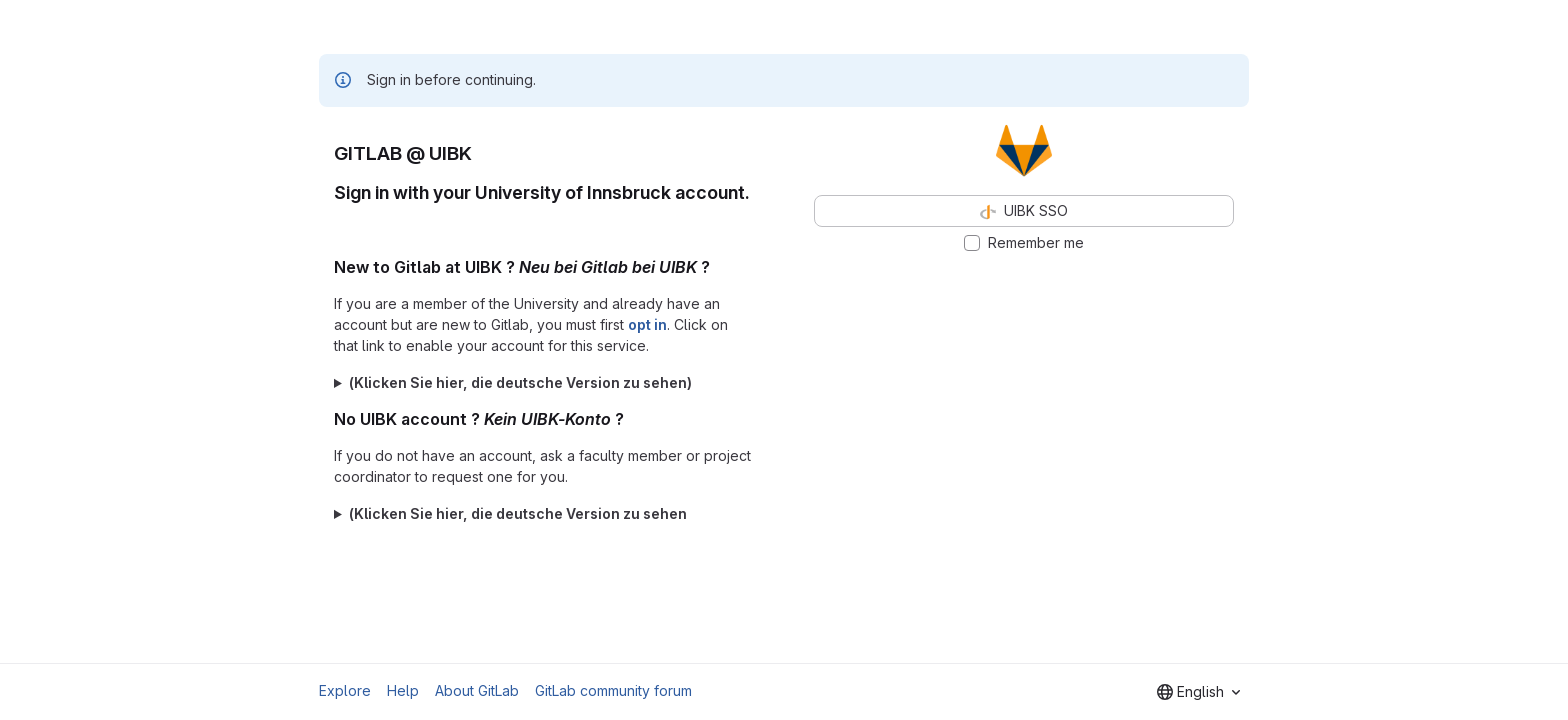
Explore (345, 690)
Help (403, 690)
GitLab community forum (613, 690)
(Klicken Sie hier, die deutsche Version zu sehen (518, 513)
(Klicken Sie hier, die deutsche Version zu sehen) (520, 382)
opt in (647, 324)
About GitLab (477, 690)
